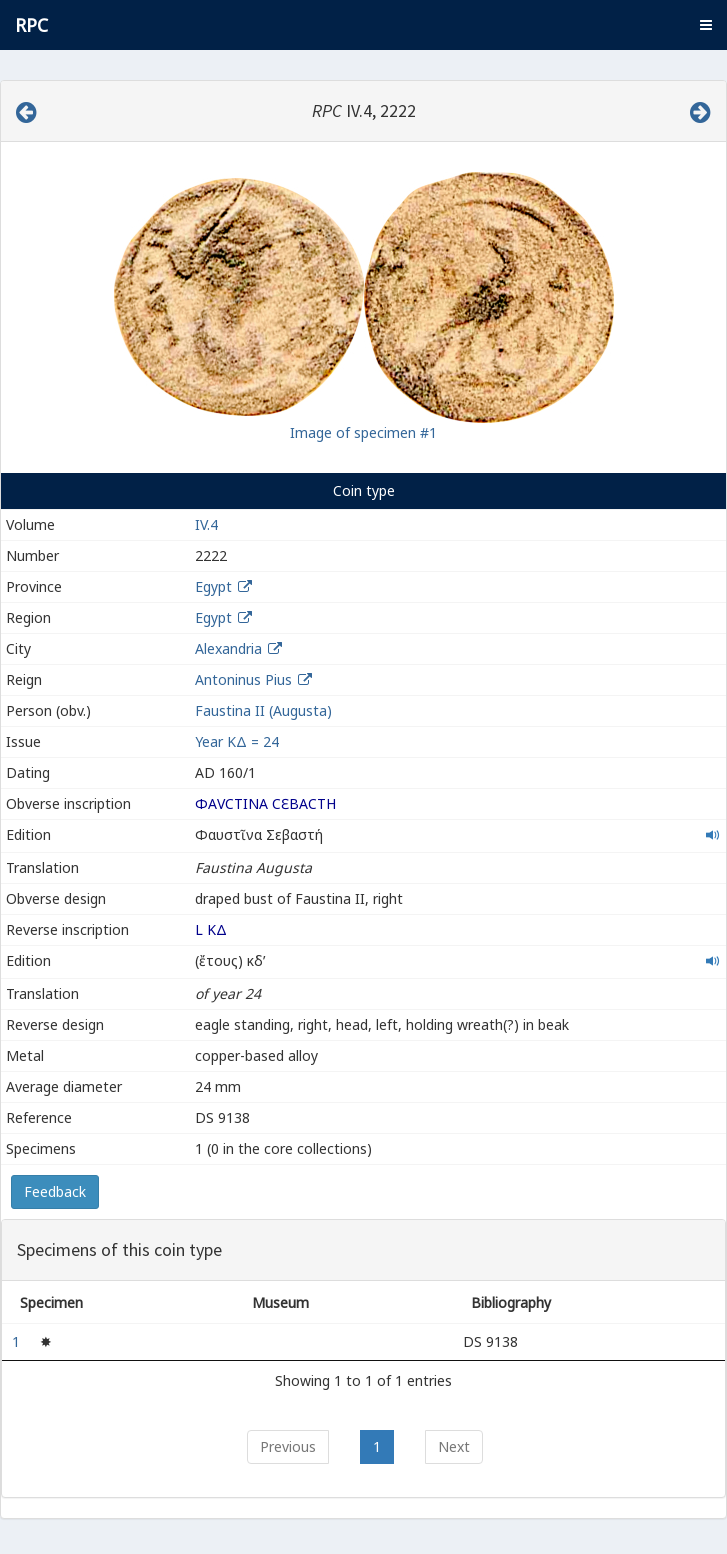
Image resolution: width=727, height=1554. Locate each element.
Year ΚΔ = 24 (237, 741)
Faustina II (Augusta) (263, 710)
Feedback (55, 1191)
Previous (288, 1446)
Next (454, 1446)
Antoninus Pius (243, 679)
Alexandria (228, 648)
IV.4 (206, 524)
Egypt (213, 586)
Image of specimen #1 (363, 432)
